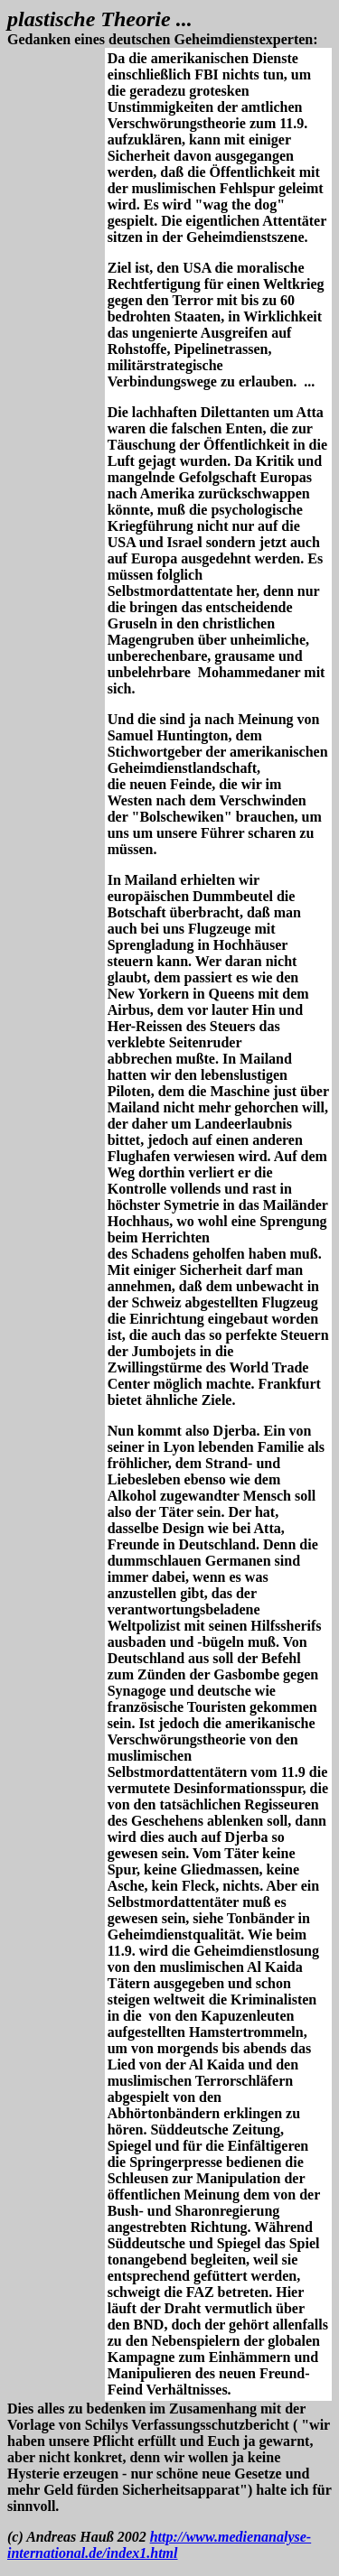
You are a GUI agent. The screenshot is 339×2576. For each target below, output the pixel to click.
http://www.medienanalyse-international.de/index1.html (159, 2545)
